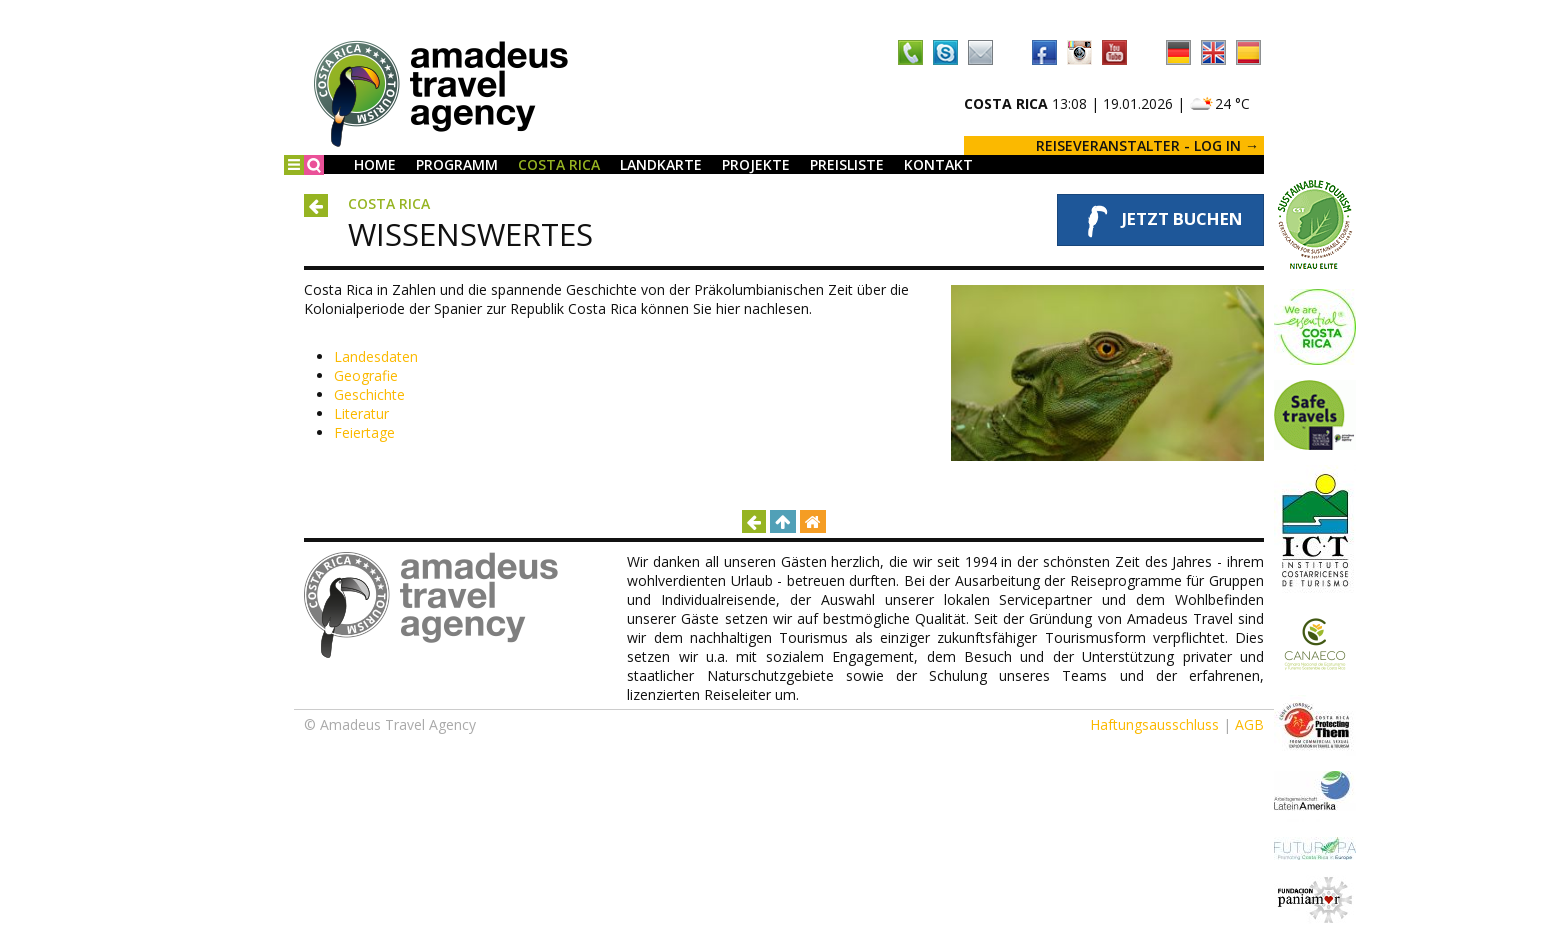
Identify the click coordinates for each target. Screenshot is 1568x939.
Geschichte (369, 394)
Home (375, 164)
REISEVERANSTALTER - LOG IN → (1147, 145)
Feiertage (364, 432)
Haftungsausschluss (1154, 724)
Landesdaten (376, 356)
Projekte (756, 164)
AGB (1249, 724)
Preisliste (847, 164)
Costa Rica (559, 164)
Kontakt (938, 164)
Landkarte (661, 164)
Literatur (361, 413)
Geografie (366, 375)
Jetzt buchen (1160, 220)
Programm (457, 164)
